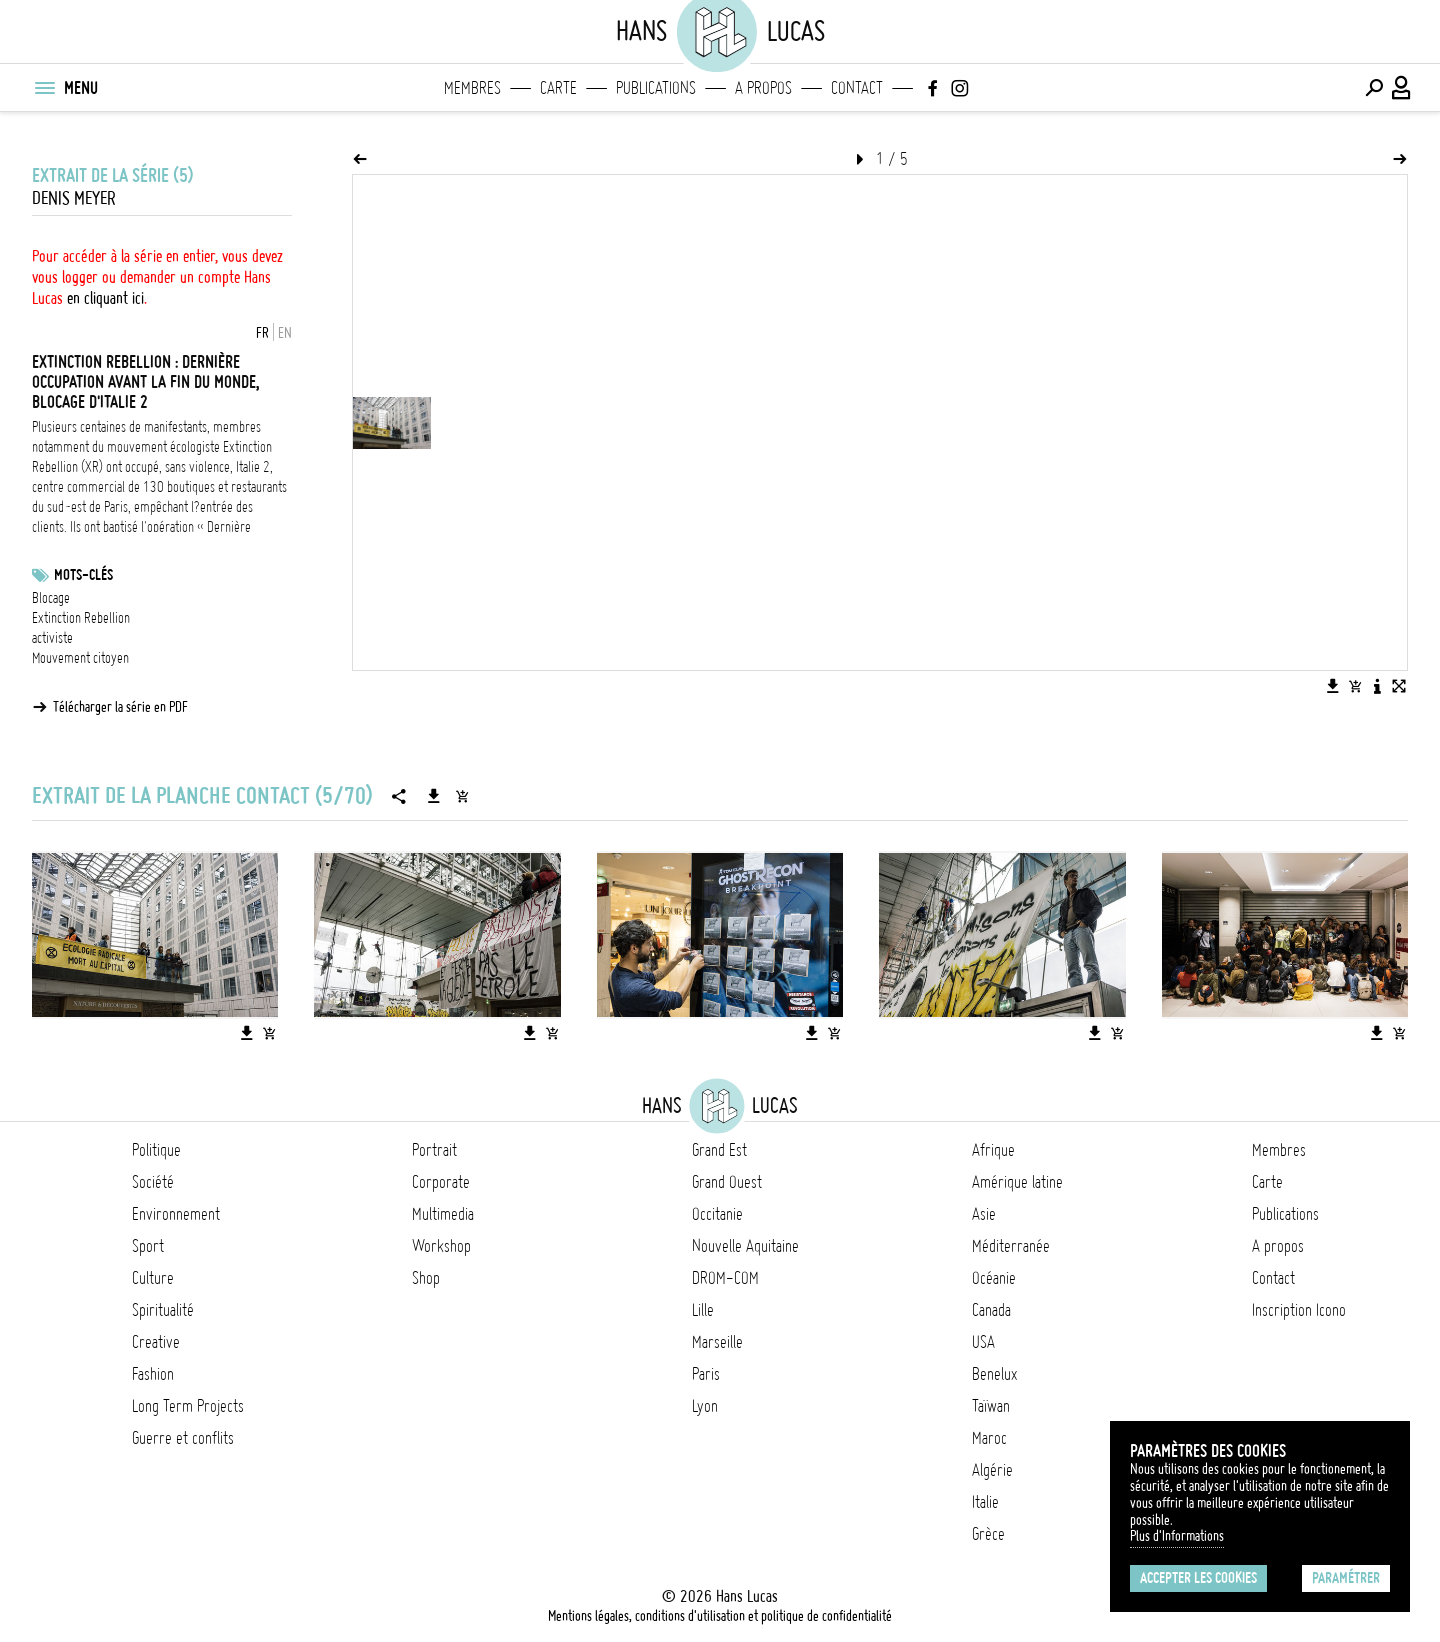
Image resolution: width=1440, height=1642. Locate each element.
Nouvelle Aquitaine (745, 1246)
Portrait (434, 1150)
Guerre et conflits (183, 1438)
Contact (857, 88)
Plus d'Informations (1177, 1536)
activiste (52, 638)
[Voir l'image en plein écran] (1399, 686)
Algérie (992, 1470)
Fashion (153, 1374)
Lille (703, 1310)
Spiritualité (163, 1310)
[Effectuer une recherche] (1374, 88)
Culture (153, 1278)
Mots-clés (83, 575)
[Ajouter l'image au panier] (1355, 686)
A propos (763, 88)
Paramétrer (1346, 1578)
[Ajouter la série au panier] (462, 796)
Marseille (717, 1342)
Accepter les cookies (1198, 1578)
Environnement (176, 1214)
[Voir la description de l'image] (1377, 686)
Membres (472, 88)
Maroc (989, 1438)
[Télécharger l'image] (1333, 686)
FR (262, 333)
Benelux (994, 1374)
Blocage (51, 598)
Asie (984, 1214)
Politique (156, 1150)
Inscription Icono (1299, 1310)
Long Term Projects (188, 1406)
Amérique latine (1017, 1182)
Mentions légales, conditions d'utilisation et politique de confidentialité (720, 1616)
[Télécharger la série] (434, 796)
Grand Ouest (727, 1182)
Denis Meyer (74, 198)
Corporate (441, 1182)
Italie (985, 1502)
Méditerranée (1011, 1246)
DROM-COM (725, 1278)
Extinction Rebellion (81, 618)
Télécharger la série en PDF (120, 707)
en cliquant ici (105, 298)
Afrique (993, 1150)
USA (983, 1342)
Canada (991, 1310)
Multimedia (443, 1214)
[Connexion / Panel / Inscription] (1402, 88)
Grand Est (719, 1150)
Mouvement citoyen (80, 658)
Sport (148, 1246)
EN (285, 333)
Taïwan (991, 1406)
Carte (558, 88)
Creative (156, 1342)
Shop (426, 1278)
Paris (706, 1374)
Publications (656, 88)
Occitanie (717, 1214)
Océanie (994, 1278)
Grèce (988, 1534)
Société (153, 1182)
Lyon (705, 1406)
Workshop (441, 1246)
